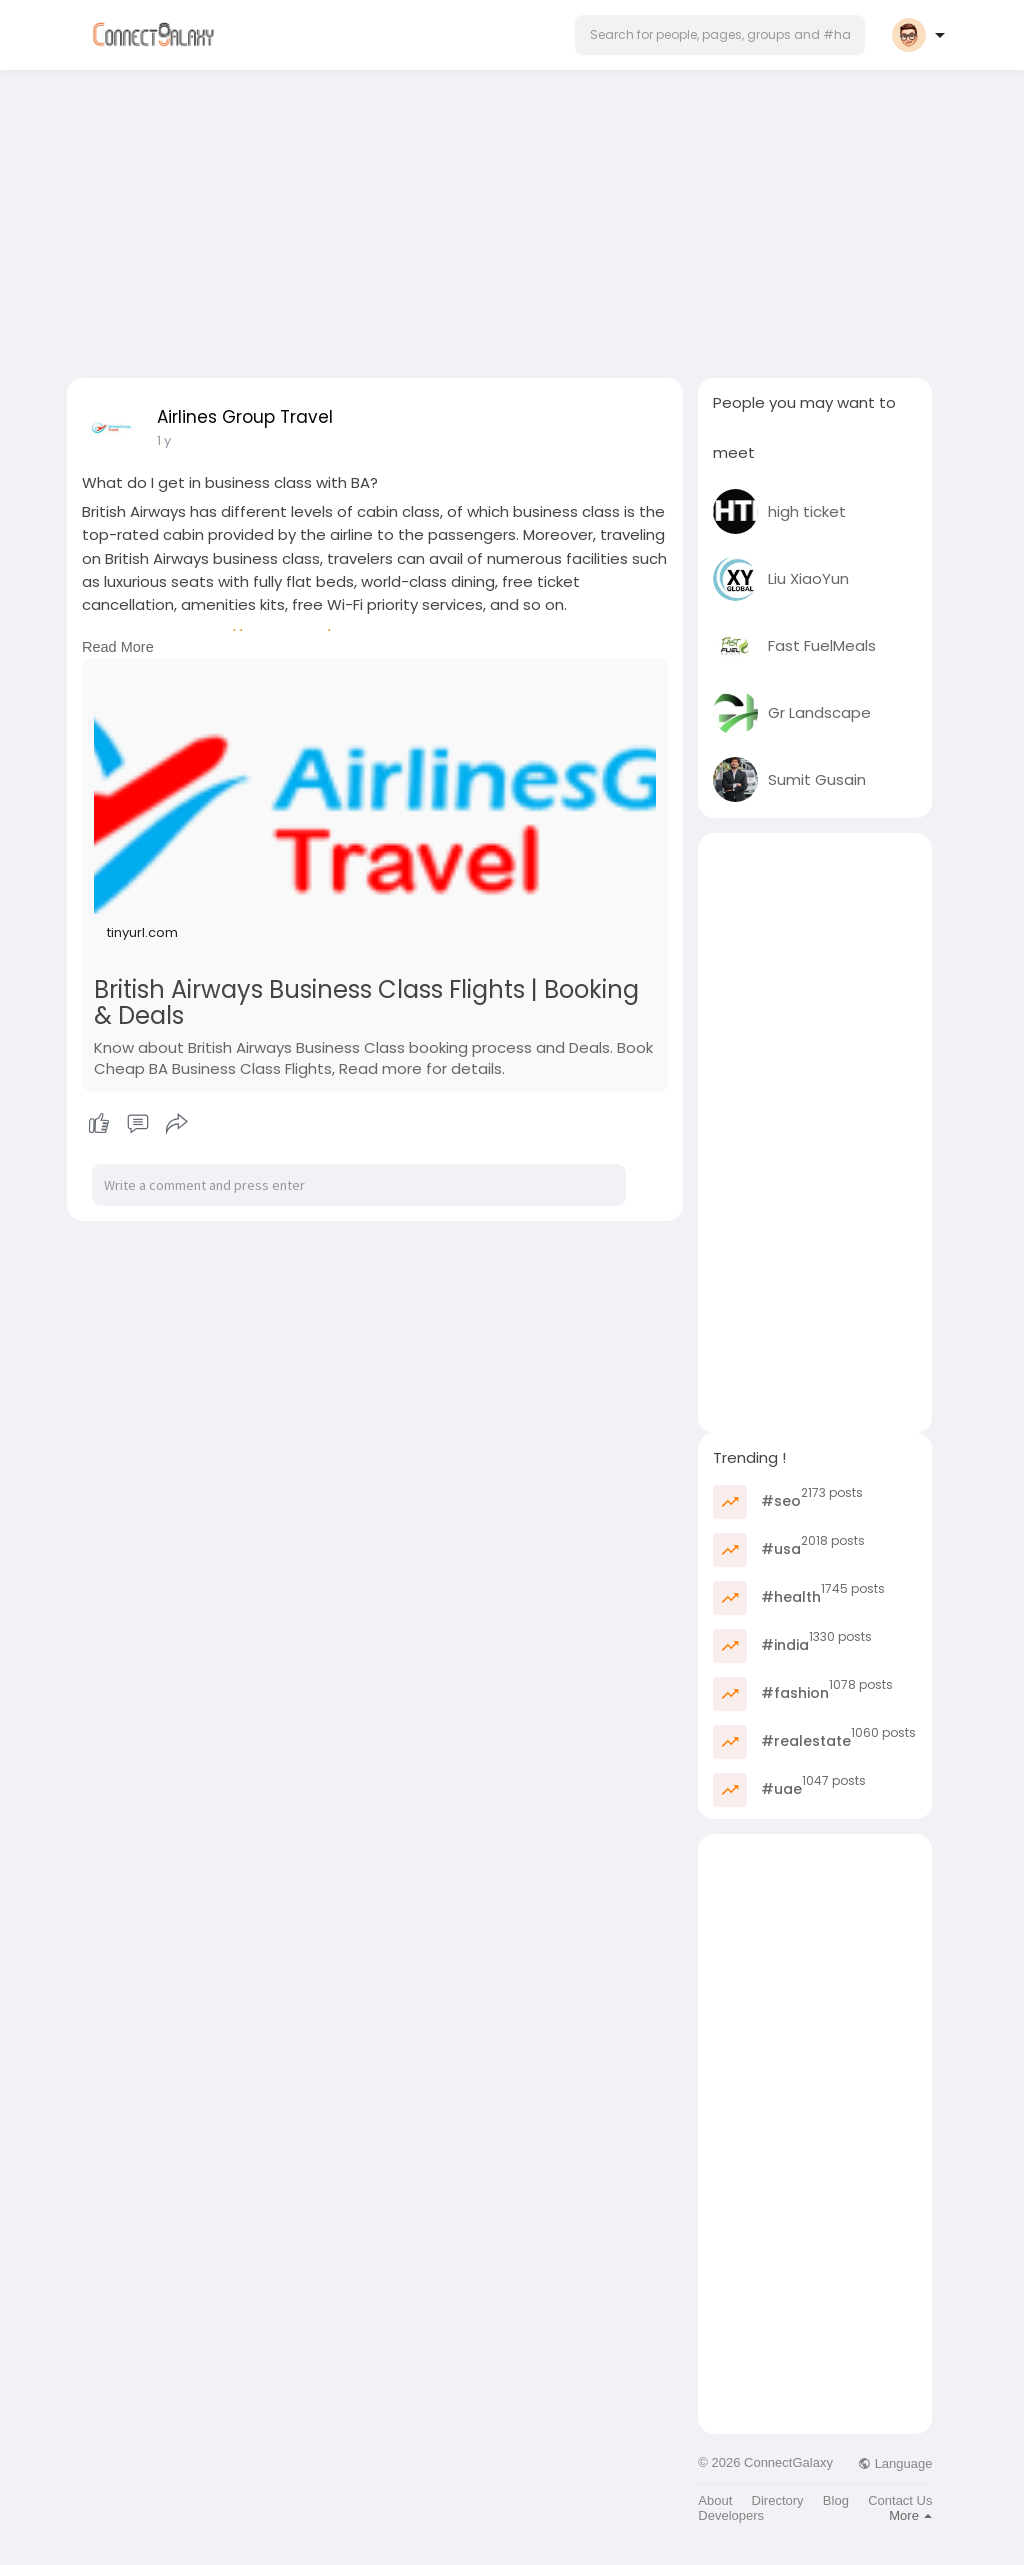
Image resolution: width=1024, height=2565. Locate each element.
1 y (164, 440)
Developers (731, 2515)
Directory (778, 2500)
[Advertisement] (512, 218)
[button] (720, 35)
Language (895, 2463)
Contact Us (900, 2500)
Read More (118, 647)
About (715, 2500)
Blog (836, 2500)
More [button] (910, 2515)
